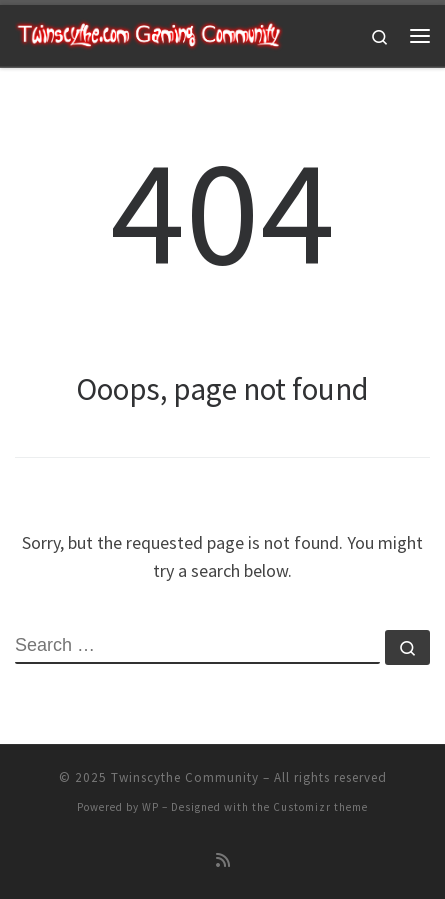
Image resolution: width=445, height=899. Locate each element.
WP (150, 807)
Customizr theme (320, 807)
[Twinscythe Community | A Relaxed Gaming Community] (149, 33)
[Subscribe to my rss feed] (223, 860)
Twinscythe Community (185, 777)
